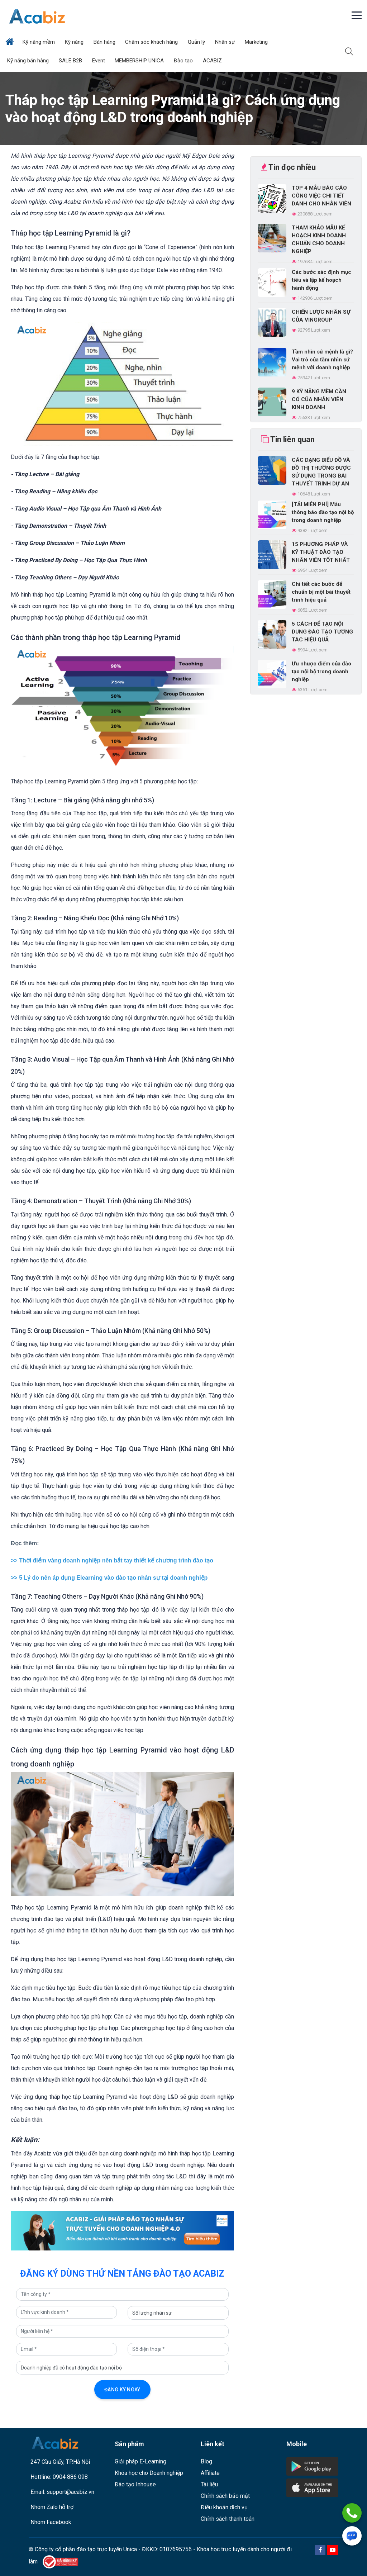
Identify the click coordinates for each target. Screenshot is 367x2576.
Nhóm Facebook (50, 2522)
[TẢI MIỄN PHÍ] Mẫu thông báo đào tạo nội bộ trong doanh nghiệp (323, 512)
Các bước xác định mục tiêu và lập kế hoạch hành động (321, 280)
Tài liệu (209, 2484)
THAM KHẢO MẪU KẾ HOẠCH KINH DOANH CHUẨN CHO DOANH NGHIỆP (319, 239)
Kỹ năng (75, 42)
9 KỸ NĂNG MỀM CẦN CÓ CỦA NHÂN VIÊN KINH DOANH (319, 399)
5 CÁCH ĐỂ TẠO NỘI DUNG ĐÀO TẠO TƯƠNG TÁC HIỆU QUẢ (322, 632)
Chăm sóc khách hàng (152, 42)
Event (99, 60)
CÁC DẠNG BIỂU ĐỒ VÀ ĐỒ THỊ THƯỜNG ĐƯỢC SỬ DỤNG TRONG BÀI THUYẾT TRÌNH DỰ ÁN (321, 472)
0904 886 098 (70, 2476)
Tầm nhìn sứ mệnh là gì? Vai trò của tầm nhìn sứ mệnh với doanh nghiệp (322, 359)
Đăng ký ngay (122, 2389)
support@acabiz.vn (70, 2492)
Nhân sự (225, 42)
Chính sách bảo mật (225, 2495)
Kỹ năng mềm (39, 42)
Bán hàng (105, 42)
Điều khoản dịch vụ (224, 2507)
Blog (206, 2461)
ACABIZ (213, 60)
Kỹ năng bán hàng (28, 60)
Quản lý (197, 42)
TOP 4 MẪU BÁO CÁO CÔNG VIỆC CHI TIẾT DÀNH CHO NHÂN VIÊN (321, 196)
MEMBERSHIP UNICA (140, 60)
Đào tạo (184, 60)
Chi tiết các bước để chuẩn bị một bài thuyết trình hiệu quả (321, 592)
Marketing (257, 42)
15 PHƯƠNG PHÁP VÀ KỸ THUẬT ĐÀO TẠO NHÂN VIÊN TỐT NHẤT (321, 552)
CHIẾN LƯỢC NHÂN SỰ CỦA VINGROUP (321, 316)
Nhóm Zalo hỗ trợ (51, 2507)
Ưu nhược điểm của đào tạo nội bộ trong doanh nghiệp (321, 671)
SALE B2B (71, 60)
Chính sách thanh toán (227, 2518)
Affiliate (210, 2473)
